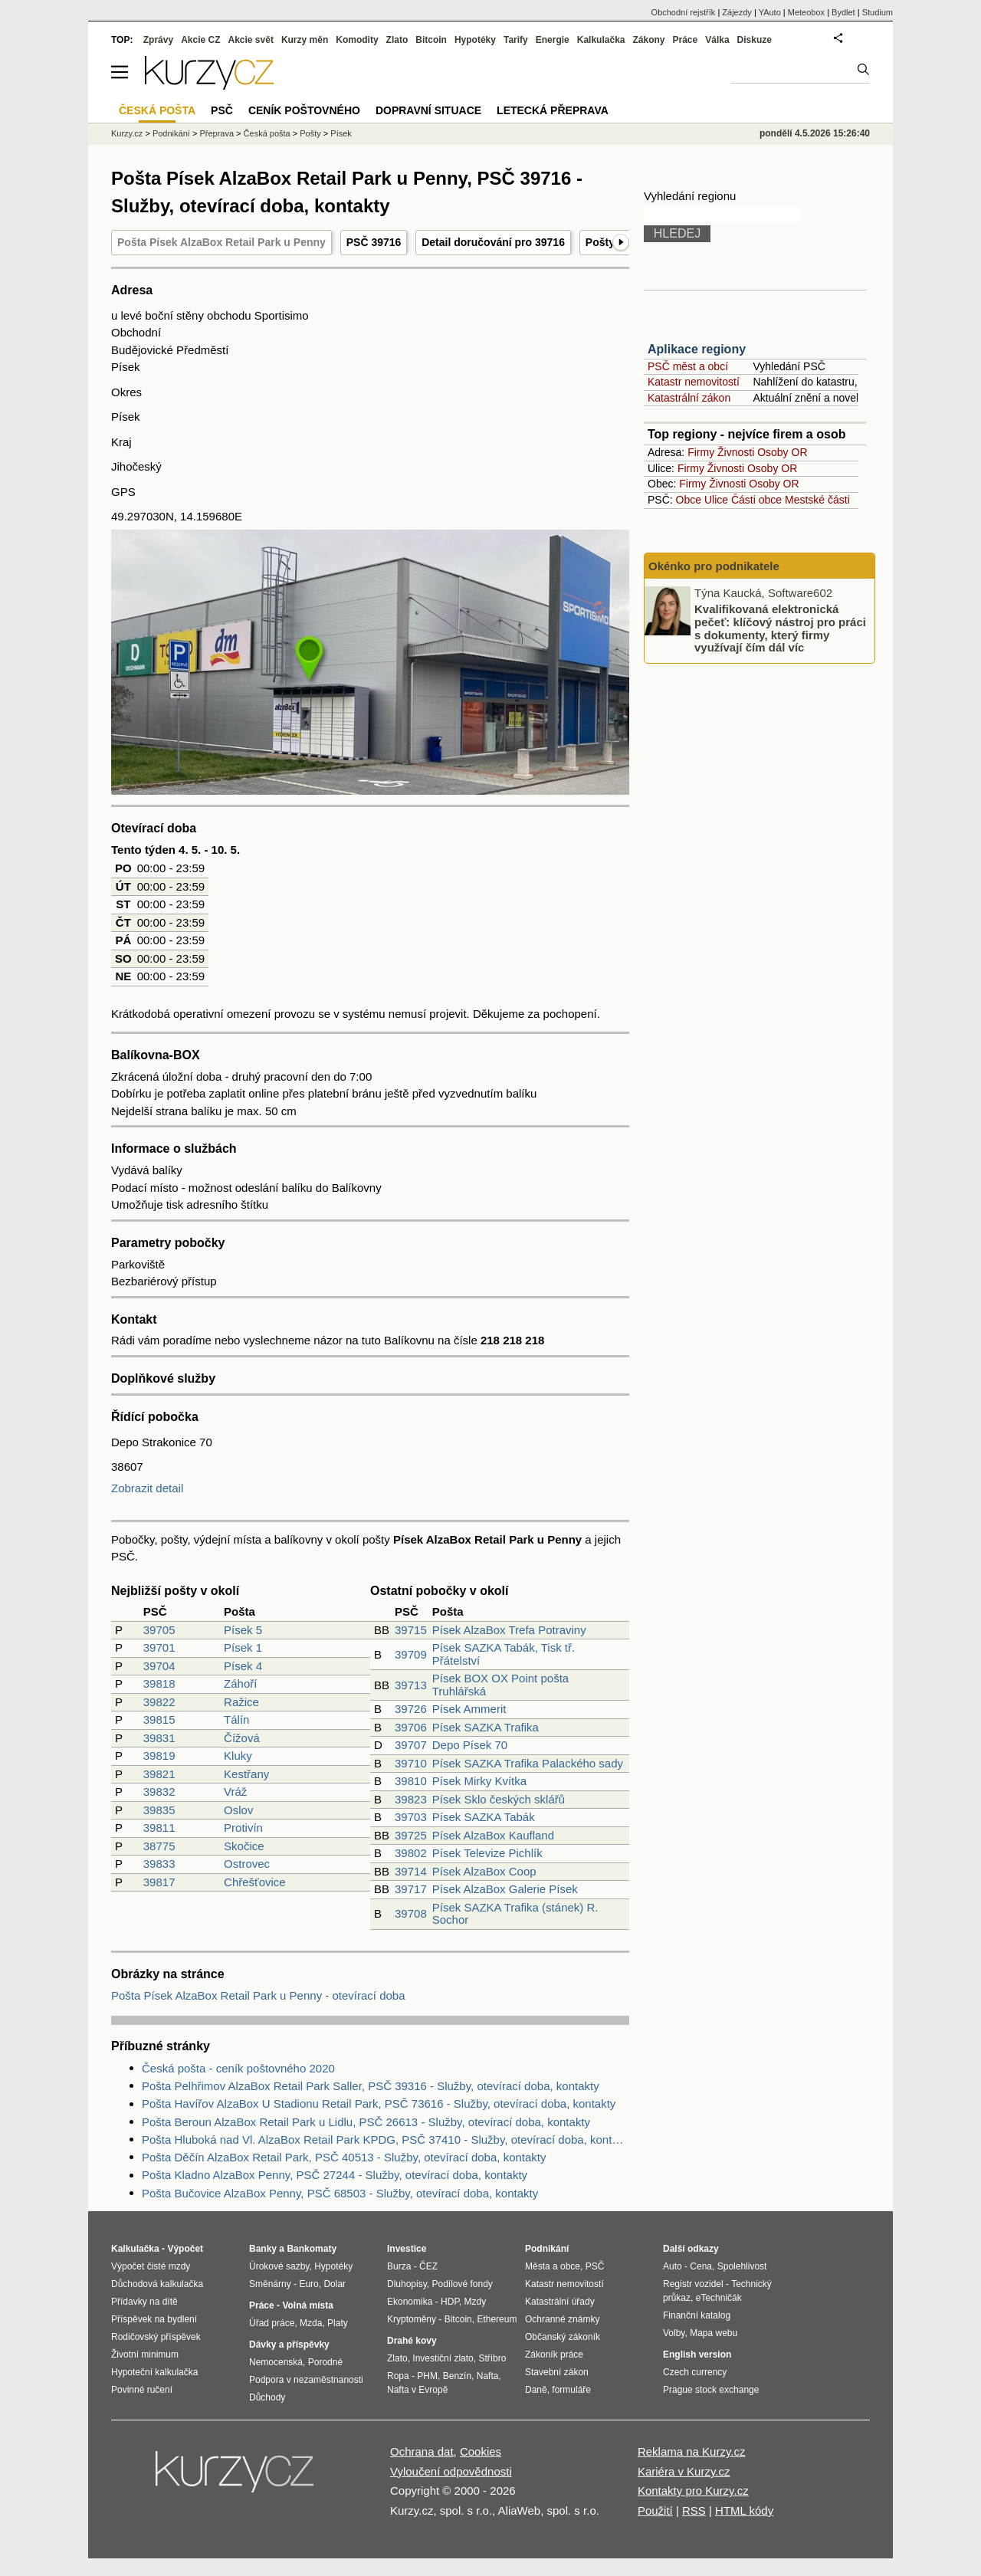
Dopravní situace (428, 110)
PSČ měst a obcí (688, 366)
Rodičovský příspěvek (156, 2337)
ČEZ (428, 2266)
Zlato (397, 39)
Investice (406, 2248)
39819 (159, 1755)
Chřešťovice (255, 1882)
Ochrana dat (422, 2451)
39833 (159, 1863)
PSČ (222, 110)
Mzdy (475, 2301)
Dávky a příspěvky (289, 2344)
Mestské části (817, 500)
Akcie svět (251, 39)
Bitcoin (431, 39)
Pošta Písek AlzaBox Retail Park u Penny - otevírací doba (258, 1995)
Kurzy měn (304, 39)
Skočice (244, 1845)
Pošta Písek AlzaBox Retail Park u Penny (221, 242)
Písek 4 (243, 1665)
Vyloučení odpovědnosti (451, 2471)
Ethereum (497, 2319)
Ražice (241, 1701)
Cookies (480, 2451)
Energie (552, 39)
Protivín (243, 1827)
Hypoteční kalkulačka (154, 2372)
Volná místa (307, 2305)
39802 (411, 1852)
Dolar (334, 2284)
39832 (159, 1791)
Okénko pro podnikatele (713, 566)
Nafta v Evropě (417, 2389)
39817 (159, 1882)
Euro (308, 2284)
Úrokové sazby (279, 2266)
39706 (411, 1727)
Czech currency (695, 2372)
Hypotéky (475, 39)
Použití (655, 2510)
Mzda (311, 2323)
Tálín (236, 1719)
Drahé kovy (412, 2340)
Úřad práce (271, 2323)
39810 (411, 1780)
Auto (672, 2266)
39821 (159, 1773)
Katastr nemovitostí (694, 382)
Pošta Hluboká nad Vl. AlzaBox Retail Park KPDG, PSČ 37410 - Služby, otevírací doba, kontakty (385, 2139)
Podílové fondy (461, 2284)
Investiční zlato (442, 2358)
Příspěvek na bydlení (154, 2319)
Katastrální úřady (560, 2301)
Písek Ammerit (469, 1708)
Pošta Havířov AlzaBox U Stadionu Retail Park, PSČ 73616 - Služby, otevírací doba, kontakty (378, 2103)
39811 (159, 1827)
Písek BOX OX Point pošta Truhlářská (500, 1685)
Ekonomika (409, 2301)
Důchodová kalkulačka (157, 2284)
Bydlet (843, 12)
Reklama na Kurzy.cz (692, 2451)
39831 (159, 1737)
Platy (337, 2323)
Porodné (325, 2362)
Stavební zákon (557, 2372)
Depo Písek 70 (469, 1744)
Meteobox (806, 12)
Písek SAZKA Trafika (485, 1727)
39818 (159, 1683)
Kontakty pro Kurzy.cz (693, 2490)
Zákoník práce (554, 2354)
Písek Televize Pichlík (487, 1852)
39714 (411, 1871)
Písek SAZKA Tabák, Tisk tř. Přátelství (503, 1654)
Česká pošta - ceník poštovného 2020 (238, 2068)
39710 (411, 1763)
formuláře (571, 2389)
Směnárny (270, 2284)
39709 (411, 1654)
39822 (159, 1701)
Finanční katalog (696, 2315)
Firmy (700, 452)
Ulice (716, 500)
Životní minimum (145, 2354)
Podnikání (171, 133)
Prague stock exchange (711, 2389)
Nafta (488, 2376)
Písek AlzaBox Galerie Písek (505, 1888)
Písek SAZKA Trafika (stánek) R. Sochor (515, 1914)
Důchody (267, 2397)
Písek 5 (243, 1629)
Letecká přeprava (553, 110)
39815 (159, 1719)
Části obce (756, 500)
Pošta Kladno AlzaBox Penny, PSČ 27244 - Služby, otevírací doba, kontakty (334, 2174)
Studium (877, 12)
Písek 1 (243, 1647)
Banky (263, 2248)
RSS (694, 2510)
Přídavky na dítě (144, 2301)
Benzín (457, 2376)
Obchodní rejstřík (683, 12)
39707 (411, 1744)
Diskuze (754, 39)
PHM (427, 2376)
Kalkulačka (601, 39)
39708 (411, 1913)
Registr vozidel (693, 2284)
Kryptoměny (411, 2319)
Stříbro (492, 2358)
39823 (411, 1799)
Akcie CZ (200, 39)
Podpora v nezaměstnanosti (306, 2379)
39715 (411, 1629)
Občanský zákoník (562, 2337)
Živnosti (735, 452)
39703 (411, 1816)
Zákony (648, 39)
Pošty (310, 133)
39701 (159, 1647)
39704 (159, 1665)
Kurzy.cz (127, 133)
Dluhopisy (407, 2284)
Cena (701, 2266)
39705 (159, 1629)
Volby (673, 2333)
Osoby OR (782, 452)
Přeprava (216, 133)
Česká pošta (267, 133)
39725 (411, 1835)
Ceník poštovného (304, 110)
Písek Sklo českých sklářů (498, 1799)
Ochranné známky (562, 2319)
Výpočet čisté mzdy (150, 2266)
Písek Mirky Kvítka (479, 1780)
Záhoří (240, 1683)
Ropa (398, 2376)
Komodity (357, 39)
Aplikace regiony (697, 349)
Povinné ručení (141, 2389)
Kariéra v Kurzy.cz (684, 2471)
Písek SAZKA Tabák (483, 1816)
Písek (341, 133)
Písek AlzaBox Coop (484, 1871)
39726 (411, 1708)
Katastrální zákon (689, 398)
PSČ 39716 (374, 242)
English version (697, 2354)
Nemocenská (276, 2362)
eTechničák (719, 2297)
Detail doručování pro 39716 (493, 242)
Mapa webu (713, 2333)
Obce (688, 500)
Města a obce (552, 2266)
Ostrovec (247, 1863)
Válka (717, 39)
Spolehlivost (742, 2266)
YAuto (770, 12)
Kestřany (246, 1773)
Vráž (235, 1791)
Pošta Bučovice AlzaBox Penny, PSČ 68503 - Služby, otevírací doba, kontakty (340, 2193)
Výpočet (185, 2248)
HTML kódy (744, 2510)
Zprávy (158, 39)
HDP (450, 2301)
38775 (159, 1845)
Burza (399, 2266)
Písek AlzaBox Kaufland (493, 1835)
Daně (536, 2389)
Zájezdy (737, 12)
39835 (159, 1809)
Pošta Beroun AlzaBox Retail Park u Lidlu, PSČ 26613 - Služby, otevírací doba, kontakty (366, 2121)
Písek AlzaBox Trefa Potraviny (509, 1629)
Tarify (516, 39)
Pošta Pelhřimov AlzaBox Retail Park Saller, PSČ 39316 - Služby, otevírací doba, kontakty (370, 2085)
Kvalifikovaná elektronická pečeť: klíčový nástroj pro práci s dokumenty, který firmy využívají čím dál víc (780, 628)
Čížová (242, 1737)
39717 (411, 1888)
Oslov (238, 1809)
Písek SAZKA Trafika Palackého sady (527, 1763)
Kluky (238, 1755)
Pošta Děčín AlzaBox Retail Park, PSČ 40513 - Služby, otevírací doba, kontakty (344, 2157)
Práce (685, 39)
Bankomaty (311, 2248)
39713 (411, 1685)
